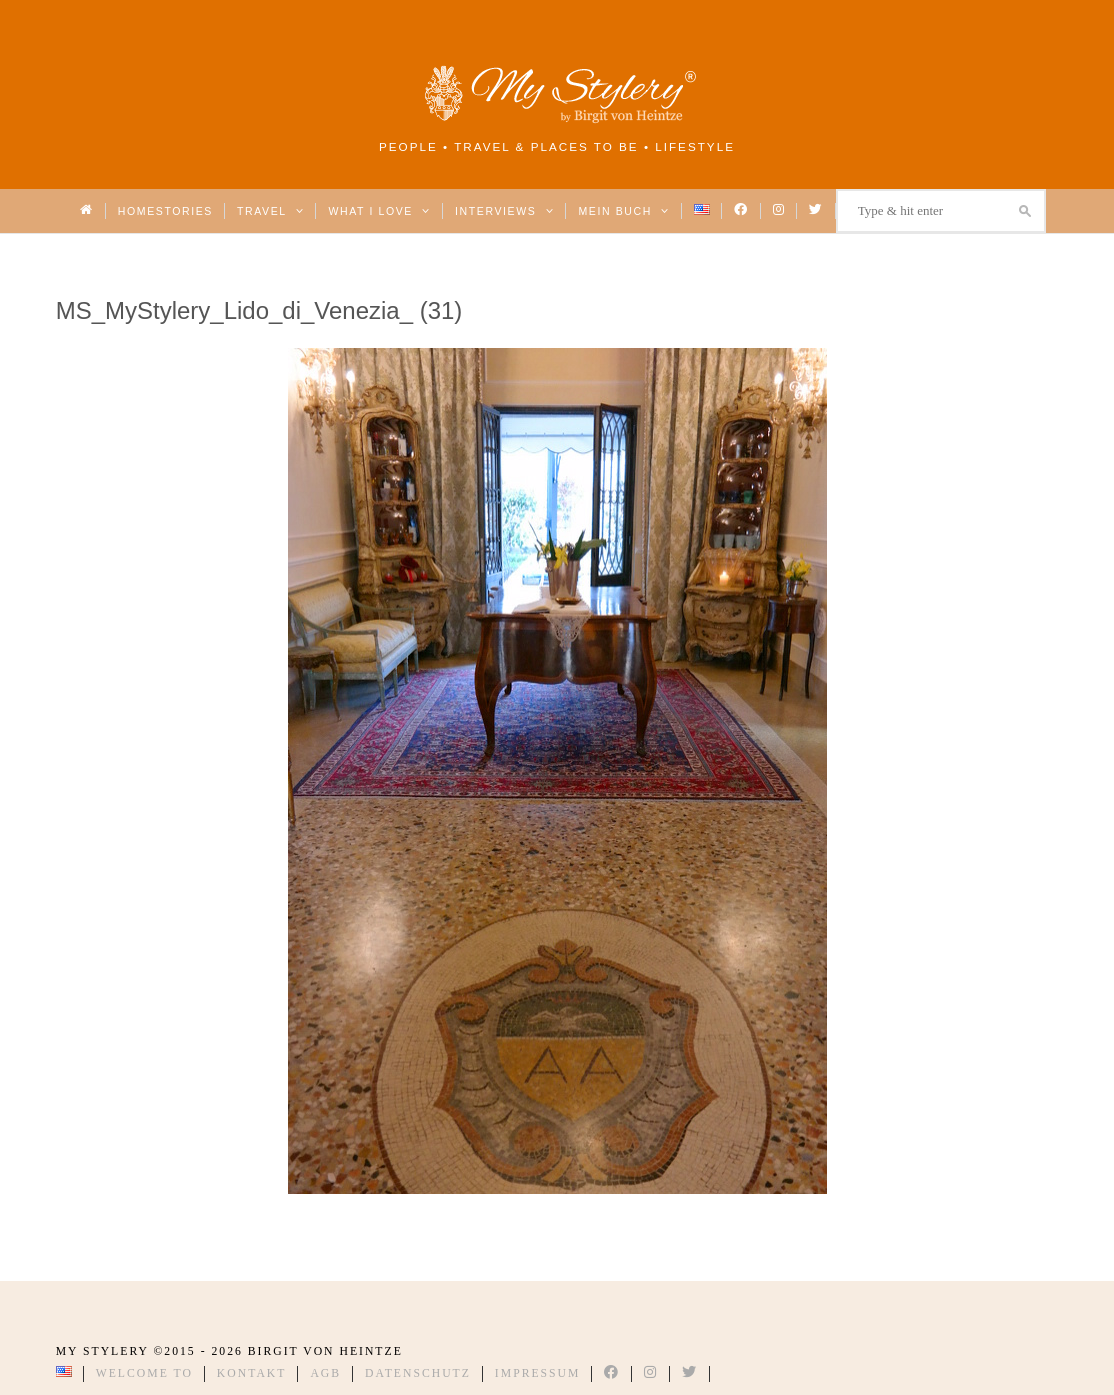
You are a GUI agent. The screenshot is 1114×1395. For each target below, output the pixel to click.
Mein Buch (624, 211)
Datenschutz (418, 1373)
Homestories (165, 211)
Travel (270, 211)
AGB (325, 1373)
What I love (379, 211)
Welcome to (144, 1373)
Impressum (538, 1373)
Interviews (504, 211)
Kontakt (252, 1373)
